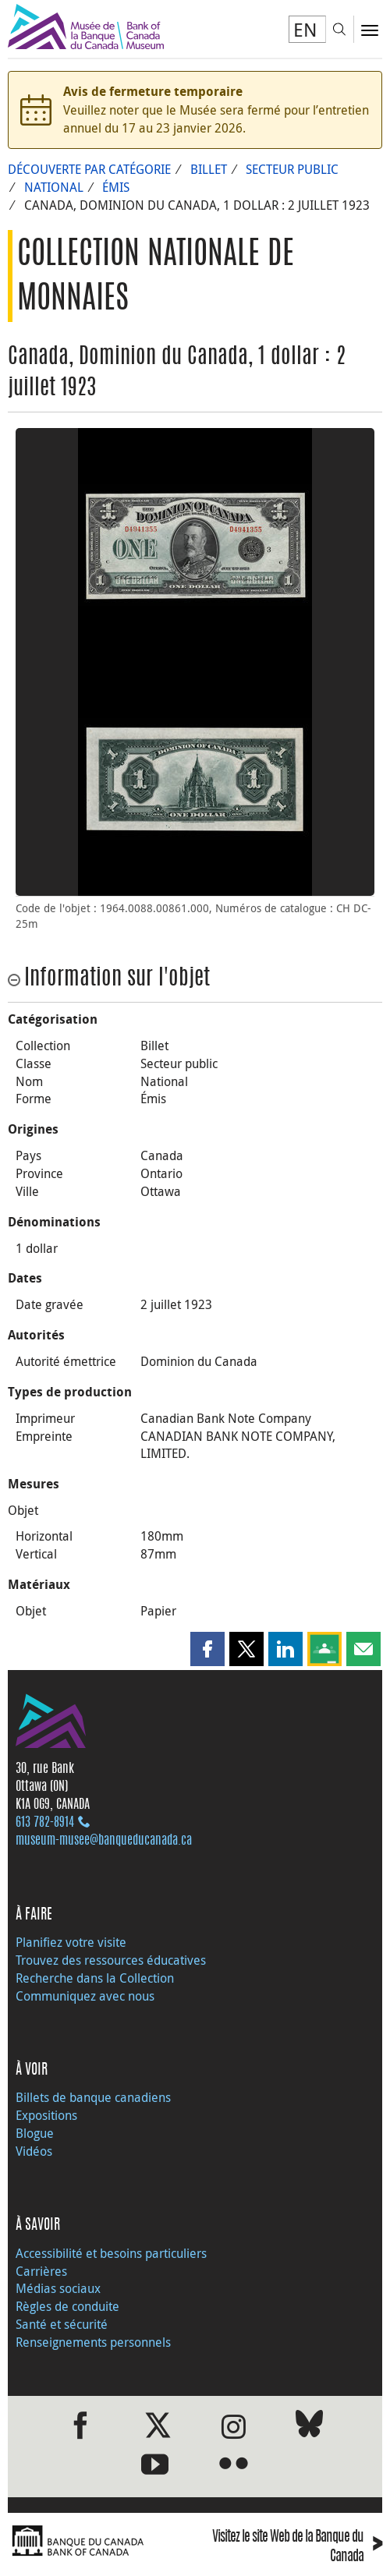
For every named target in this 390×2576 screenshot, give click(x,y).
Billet (208, 169)
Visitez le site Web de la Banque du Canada (297, 2547)
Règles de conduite (67, 2306)
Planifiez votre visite (71, 1942)
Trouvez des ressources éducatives (111, 1960)
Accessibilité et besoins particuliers (111, 2253)
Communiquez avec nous (85, 1996)
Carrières (41, 2271)
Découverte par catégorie (89, 169)
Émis (115, 187)
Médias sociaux (58, 2288)
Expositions (46, 2115)
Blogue (35, 2133)
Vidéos (34, 2151)
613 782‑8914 (45, 1823)
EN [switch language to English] (305, 29)
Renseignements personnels (93, 2342)
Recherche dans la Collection (95, 1978)
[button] (207, 1649)
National (53, 187)
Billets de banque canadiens (93, 2097)
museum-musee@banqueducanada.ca (104, 1841)
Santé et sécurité (62, 2324)
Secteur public (292, 169)
